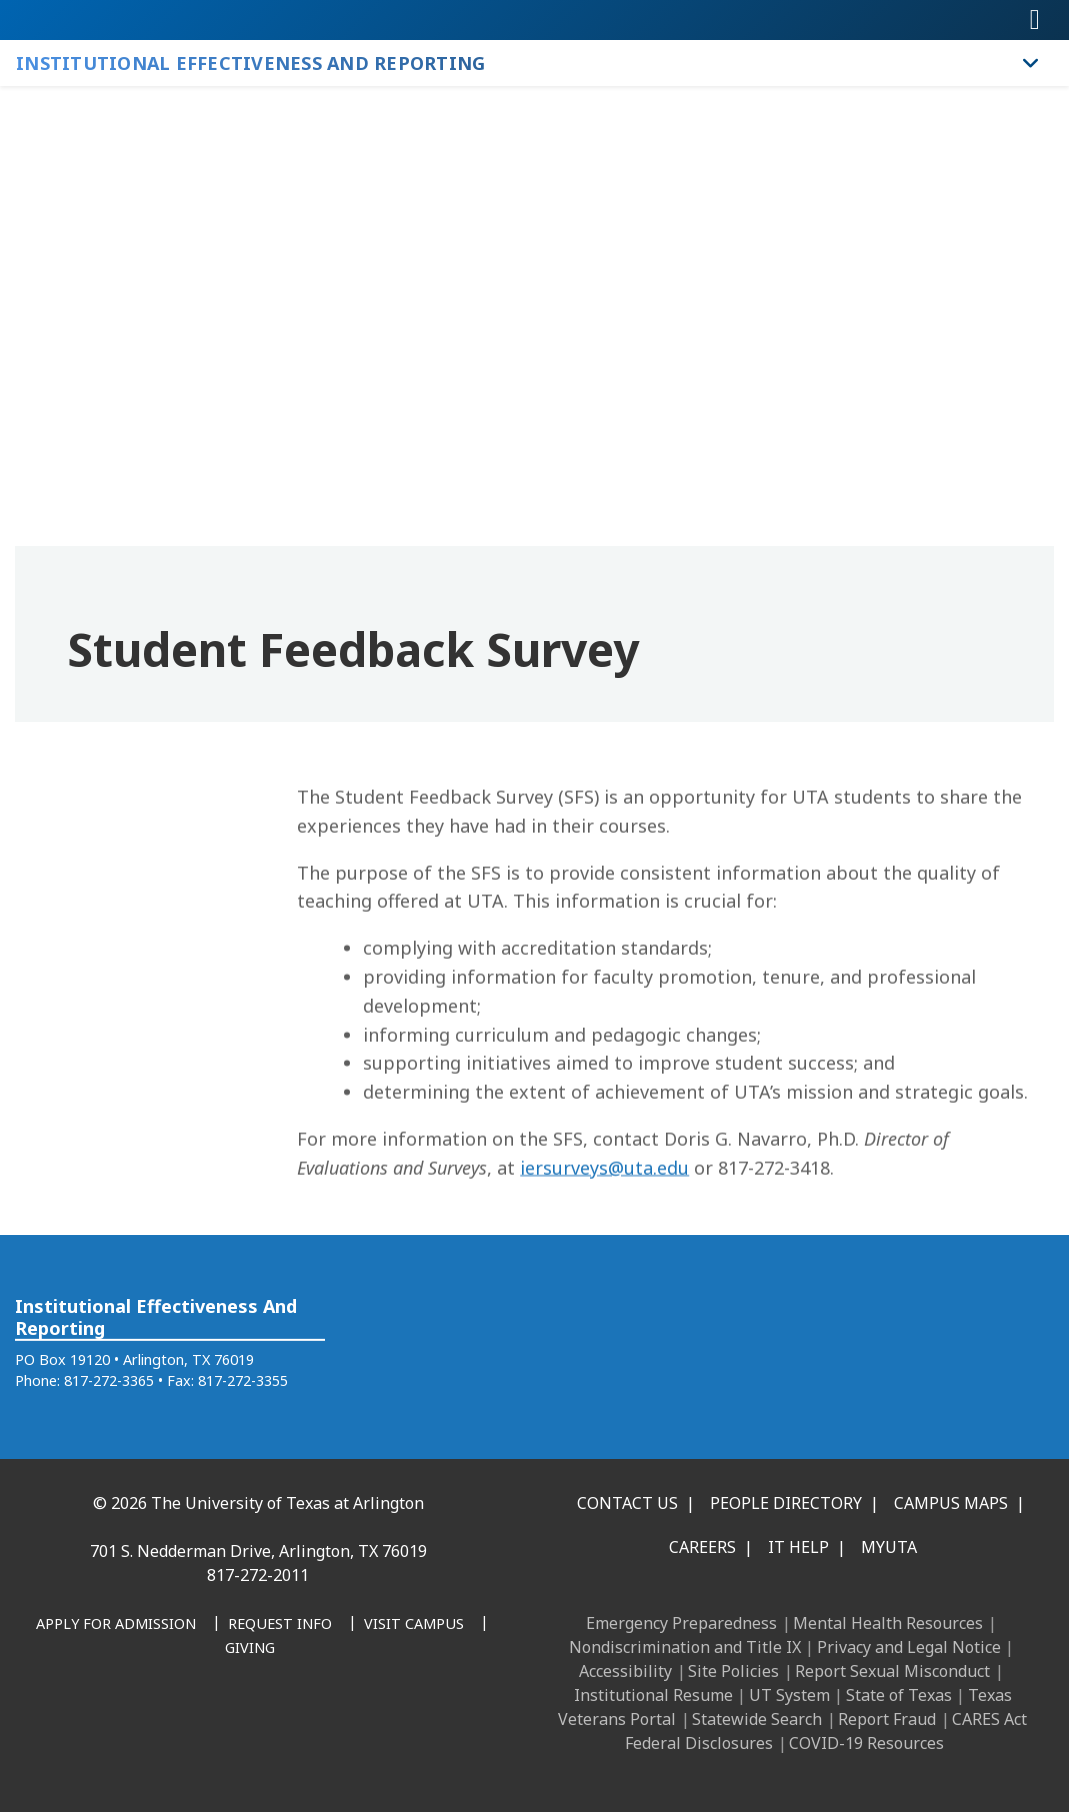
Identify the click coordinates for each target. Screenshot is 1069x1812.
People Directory (786, 1503)
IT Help (798, 1547)
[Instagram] (186, 1727)
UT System (789, 1695)
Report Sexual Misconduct (892, 1671)
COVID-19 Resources (866, 1743)
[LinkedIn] (142, 1727)
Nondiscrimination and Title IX (685, 1647)
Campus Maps (951, 1503)
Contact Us (627, 1503)
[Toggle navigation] (1035, 20)
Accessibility (625, 1671)
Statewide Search (757, 1719)
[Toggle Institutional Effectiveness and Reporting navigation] (1031, 63)
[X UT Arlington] (230, 1727)
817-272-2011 (258, 1575)
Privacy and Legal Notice (909, 1647)
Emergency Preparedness (681, 1623)
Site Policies (733, 1671)
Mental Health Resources (888, 1623)
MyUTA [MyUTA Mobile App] (889, 1547)
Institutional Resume (653, 1695)
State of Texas (899, 1695)
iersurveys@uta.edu (604, 1231)
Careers (702, 1547)
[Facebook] (98, 1727)
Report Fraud (887, 1719)
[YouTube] (274, 1727)
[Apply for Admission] (116, 1625)
